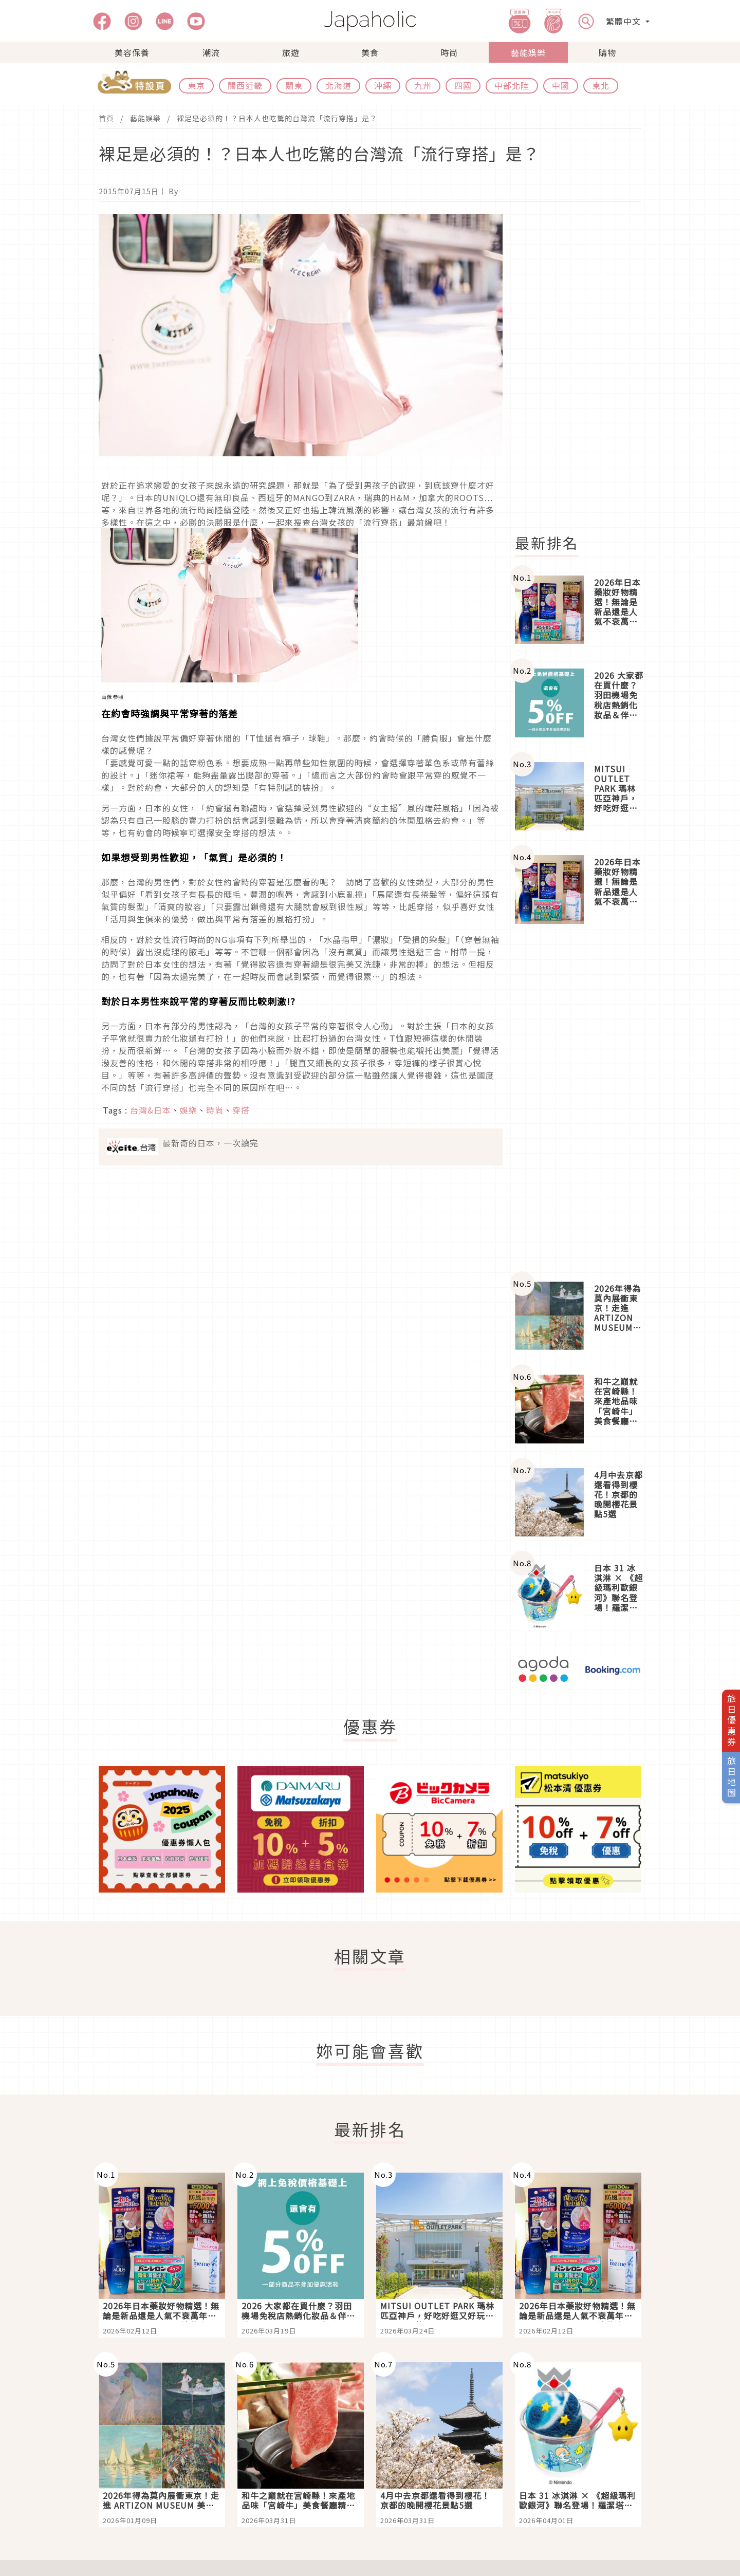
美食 (370, 52)
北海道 (338, 85)
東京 (196, 85)
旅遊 (291, 52)
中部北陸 (511, 85)
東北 (600, 85)
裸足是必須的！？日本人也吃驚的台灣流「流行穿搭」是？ (277, 118)
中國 (560, 85)
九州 (423, 85)
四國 (463, 85)
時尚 (449, 52)
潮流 (211, 52)
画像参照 (112, 696)
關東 (294, 85)
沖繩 (383, 85)
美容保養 (132, 52)
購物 (607, 52)
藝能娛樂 (528, 52)
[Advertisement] (584, 368)
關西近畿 (245, 85)
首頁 (106, 118)
